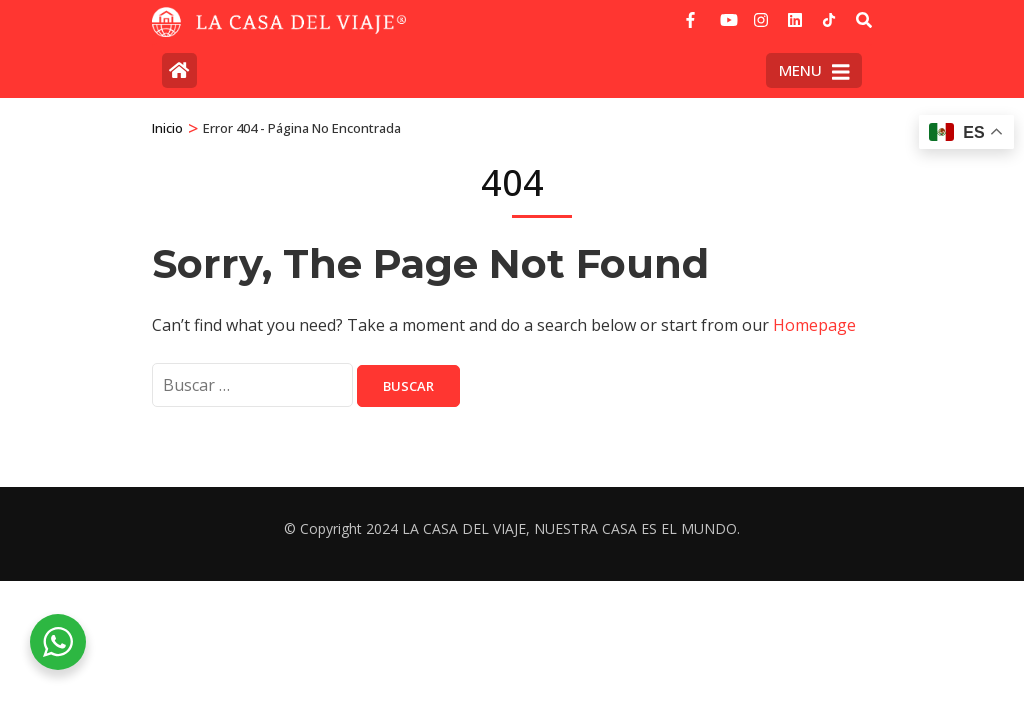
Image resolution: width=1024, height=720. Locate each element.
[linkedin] (795, 13)
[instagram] (761, 13)
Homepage (814, 325)
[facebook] (693, 13)
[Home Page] (179, 70)
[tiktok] (829, 20)
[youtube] (727, 13)
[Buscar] (864, 20)
